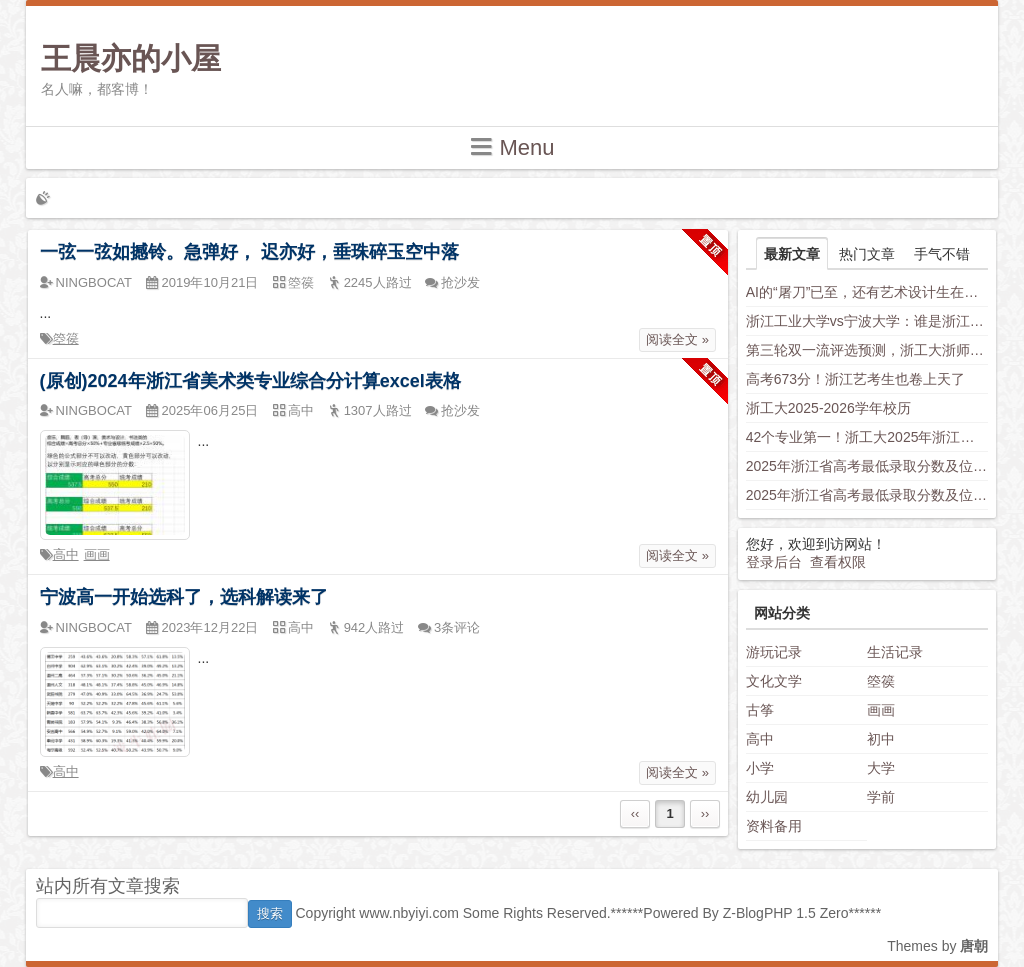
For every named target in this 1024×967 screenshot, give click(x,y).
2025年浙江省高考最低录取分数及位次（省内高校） (867, 466)
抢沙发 (460, 282)
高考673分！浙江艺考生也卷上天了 (855, 379)
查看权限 (838, 562)
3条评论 (457, 627)
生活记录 (895, 652)
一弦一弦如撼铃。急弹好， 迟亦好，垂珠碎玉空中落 (249, 252)
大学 (881, 768)
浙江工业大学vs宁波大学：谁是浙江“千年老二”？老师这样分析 (867, 321)
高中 (66, 554)
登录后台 (774, 562)
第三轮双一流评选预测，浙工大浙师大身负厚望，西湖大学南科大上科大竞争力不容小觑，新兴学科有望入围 (867, 350)
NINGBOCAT (94, 282)
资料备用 (774, 826)
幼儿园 (767, 797)
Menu (511, 146)
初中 (881, 739)
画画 (97, 554)
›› (705, 813)
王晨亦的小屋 (131, 58)
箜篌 (66, 338)
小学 (760, 768)
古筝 (760, 710)
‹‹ (635, 813)
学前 (881, 797)
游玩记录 (774, 652)
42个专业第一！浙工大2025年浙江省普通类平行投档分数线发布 (867, 437)
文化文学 (774, 681)
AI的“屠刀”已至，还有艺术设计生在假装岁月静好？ (867, 292)
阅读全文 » (677, 339)
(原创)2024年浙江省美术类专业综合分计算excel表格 (250, 381)
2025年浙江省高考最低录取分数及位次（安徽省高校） (867, 495)
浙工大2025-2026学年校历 (828, 408)
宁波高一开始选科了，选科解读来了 (184, 597)
